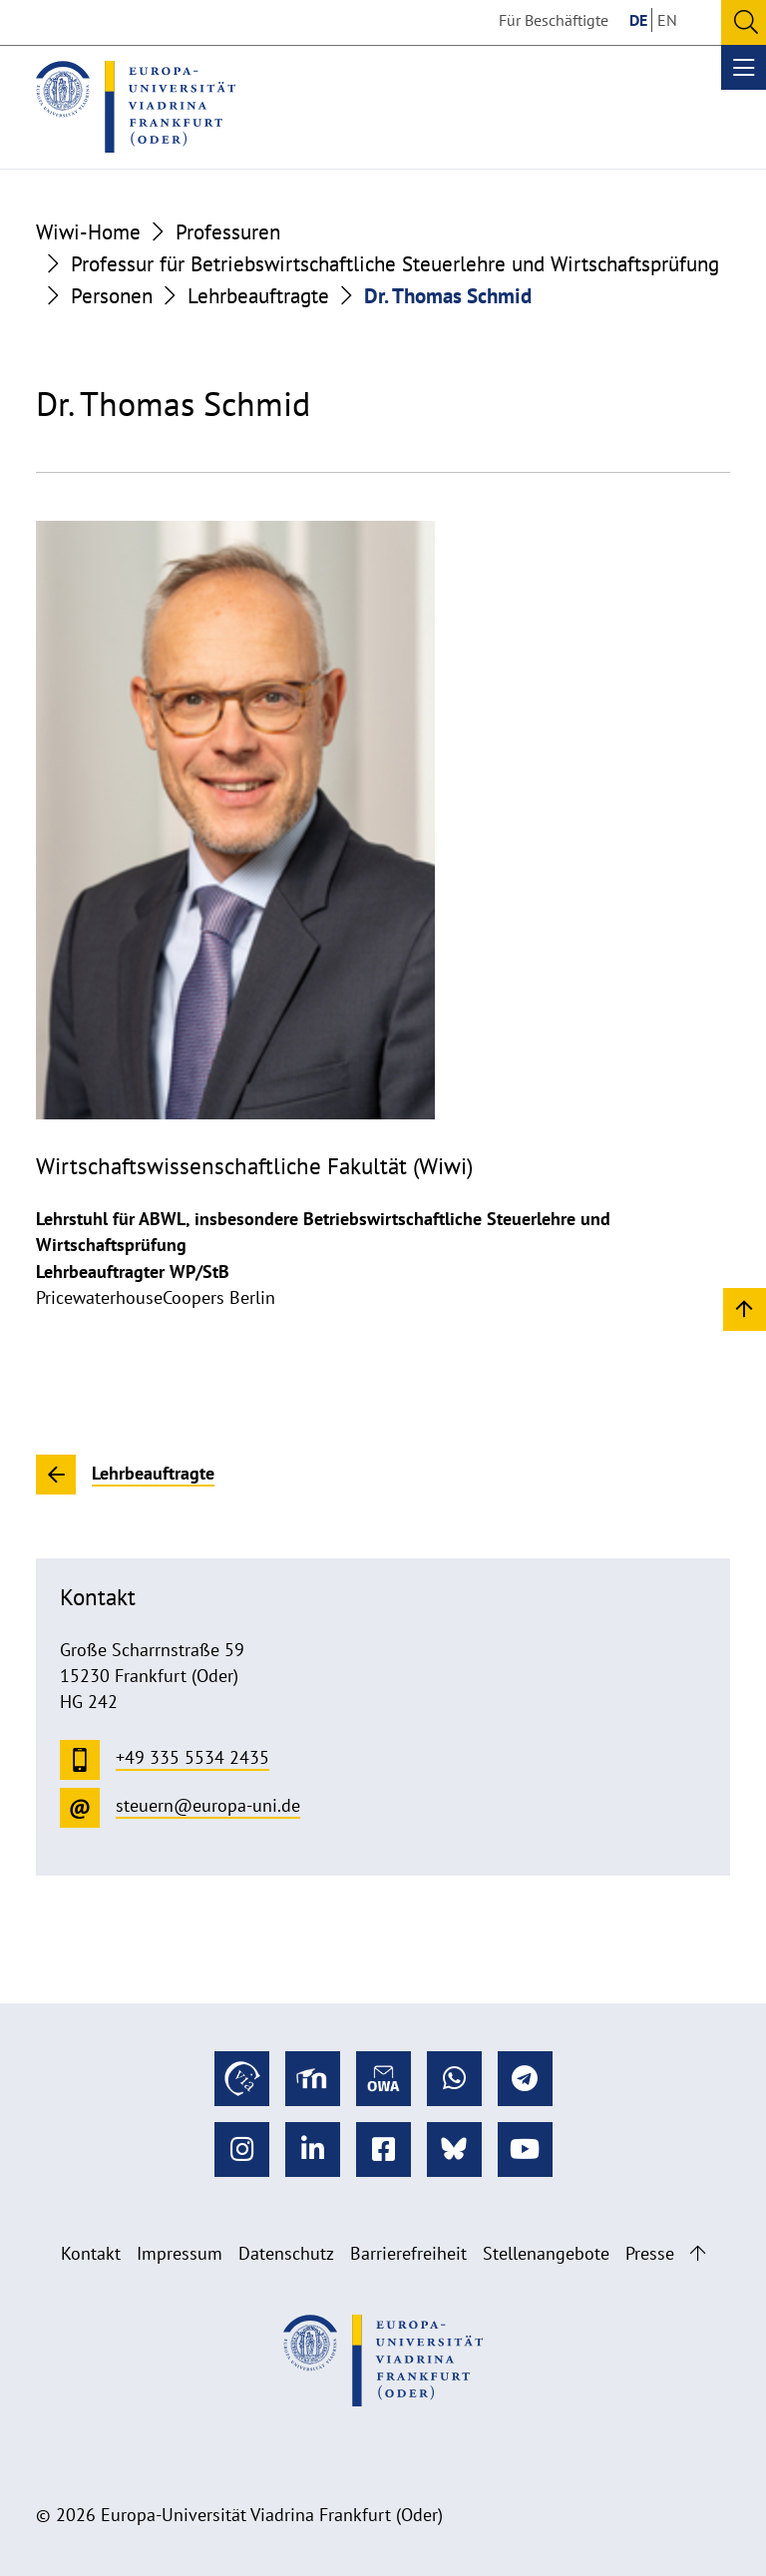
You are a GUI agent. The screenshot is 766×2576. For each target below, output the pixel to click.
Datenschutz (286, 2253)
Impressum (179, 2253)
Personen (112, 295)
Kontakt (91, 2253)
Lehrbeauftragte (258, 295)
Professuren (228, 231)
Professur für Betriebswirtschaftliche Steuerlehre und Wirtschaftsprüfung (395, 263)
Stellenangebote (546, 2253)
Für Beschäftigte (553, 20)
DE (638, 20)
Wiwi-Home (88, 231)
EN (667, 20)
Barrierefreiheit (408, 2253)
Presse (649, 2253)
